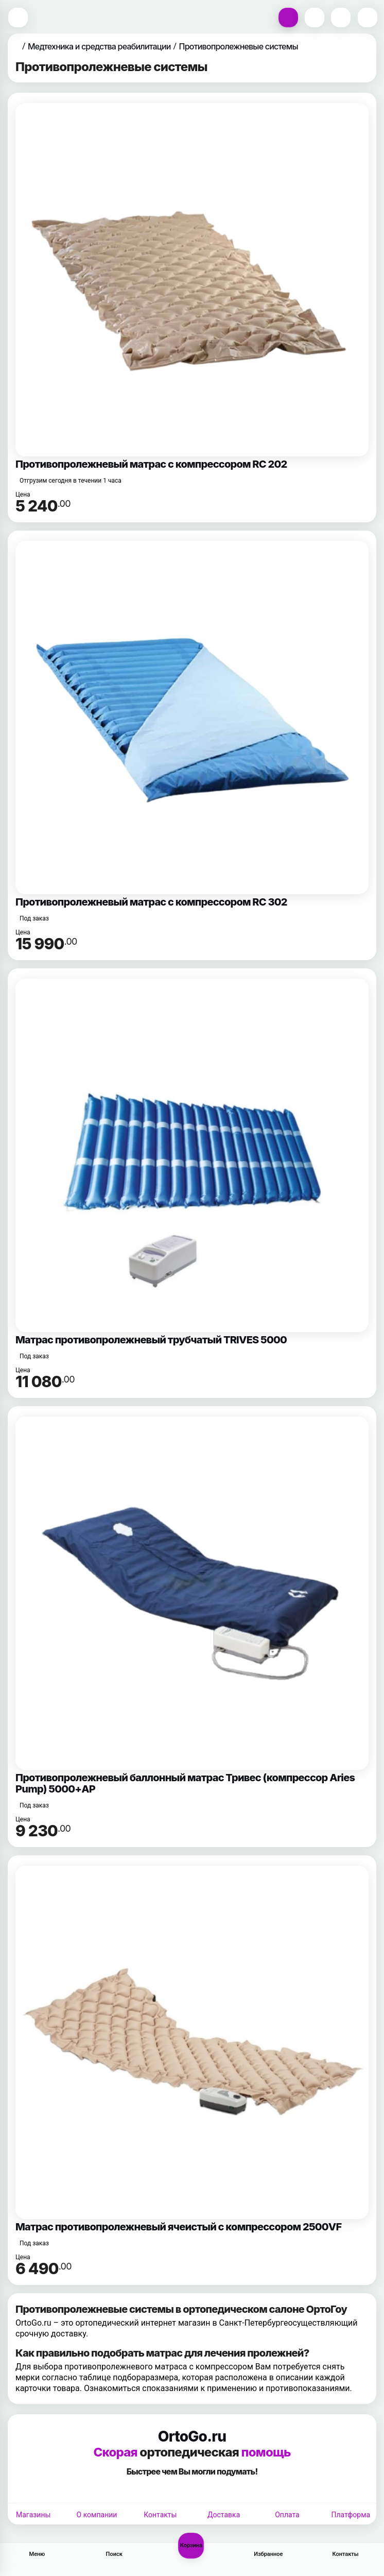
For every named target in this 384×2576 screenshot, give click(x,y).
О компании (97, 2515)
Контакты (160, 2515)
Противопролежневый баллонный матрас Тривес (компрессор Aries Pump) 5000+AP (185, 1783)
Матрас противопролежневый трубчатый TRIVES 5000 (151, 1340)
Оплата (287, 2515)
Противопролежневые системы (238, 46)
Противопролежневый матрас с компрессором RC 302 (151, 902)
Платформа (350, 2515)
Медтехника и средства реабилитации (99, 46)
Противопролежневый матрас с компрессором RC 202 (151, 464)
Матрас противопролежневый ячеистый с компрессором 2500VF (178, 2227)
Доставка (223, 2515)
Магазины (33, 2515)
